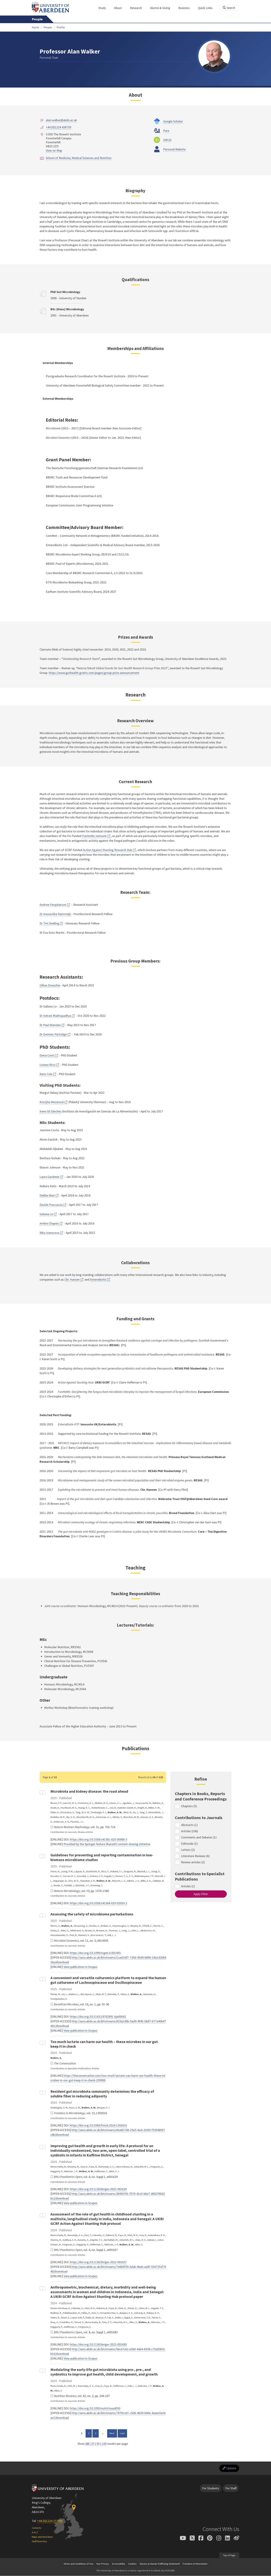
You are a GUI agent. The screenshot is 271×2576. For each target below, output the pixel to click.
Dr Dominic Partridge (53, 1034)
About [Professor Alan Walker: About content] (135, 95)
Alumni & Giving (162, 8)
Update (229, 2468)
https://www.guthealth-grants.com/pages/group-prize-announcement (94, 673)
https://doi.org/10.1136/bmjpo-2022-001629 (98, 2189)
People (37, 19)
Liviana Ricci (47, 1065)
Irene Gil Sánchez (50, 1111)
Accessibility (118, 2564)
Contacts (36, 2528)
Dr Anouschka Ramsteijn (55, 914)
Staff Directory (39, 2541)
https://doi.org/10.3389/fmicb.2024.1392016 (98, 2125)
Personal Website (174, 149)
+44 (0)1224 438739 (58, 127)
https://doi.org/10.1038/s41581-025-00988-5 (98, 1839)
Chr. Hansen (72, 1279)
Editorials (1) (189, 1844)
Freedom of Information (195, 2564)
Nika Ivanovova (49, 1233)
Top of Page (229, 2555)
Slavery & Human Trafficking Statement (160, 2564)
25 (92, 2444)
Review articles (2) (193, 1862)
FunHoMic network (94, 836)
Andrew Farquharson (53, 905)
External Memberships (58, 399)
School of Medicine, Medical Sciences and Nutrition (78, 158)
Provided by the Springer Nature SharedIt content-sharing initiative (107, 1844)
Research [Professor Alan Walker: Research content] (135, 695)
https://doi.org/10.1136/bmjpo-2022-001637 (98, 2262)
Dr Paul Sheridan (50, 1025)
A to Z (35, 2532)
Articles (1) (188, 1886)
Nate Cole (46, 1074)
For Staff (230, 2488)
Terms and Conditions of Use (78, 2564)
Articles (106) (189, 1831)
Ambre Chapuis (49, 1223)
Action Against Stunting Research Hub (107, 850)
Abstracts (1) (189, 1825)
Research (138, 8)
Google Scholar (173, 121)
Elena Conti (47, 1055)
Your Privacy (102, 2564)
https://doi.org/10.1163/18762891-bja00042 (98, 2016)
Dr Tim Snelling (49, 923)
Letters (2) (188, 1850)
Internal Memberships (58, 363)
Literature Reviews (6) (195, 1856)
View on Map (54, 150)
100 (104, 2444)
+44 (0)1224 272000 (49, 2521)
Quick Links (207, 8)
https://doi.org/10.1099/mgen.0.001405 (95, 1953)
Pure (166, 131)
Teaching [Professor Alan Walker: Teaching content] (135, 1568)
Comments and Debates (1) (199, 1837)
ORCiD (167, 140)
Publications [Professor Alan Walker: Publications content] (135, 1748)
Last (123, 2433)
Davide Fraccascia (51, 1205)
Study (104, 8)
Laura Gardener (49, 1177)
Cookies (132, 2564)
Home (35, 27)
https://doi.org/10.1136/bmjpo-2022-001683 (98, 2344)
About (120, 8)
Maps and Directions (42, 2537)
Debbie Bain (47, 1195)
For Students (210, 2488)
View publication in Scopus (80, 1967)
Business (186, 8)
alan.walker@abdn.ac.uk (61, 120)
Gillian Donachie (50, 985)
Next (113, 2433)
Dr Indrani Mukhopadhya (55, 1016)
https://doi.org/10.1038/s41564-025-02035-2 (98, 1903)
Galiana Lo (46, 1214)
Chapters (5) (189, 1806)
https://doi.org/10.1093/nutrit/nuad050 (95, 2408)
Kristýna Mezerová (52, 1102)
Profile (61, 27)
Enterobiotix (98, 1279)
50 (98, 2444)
